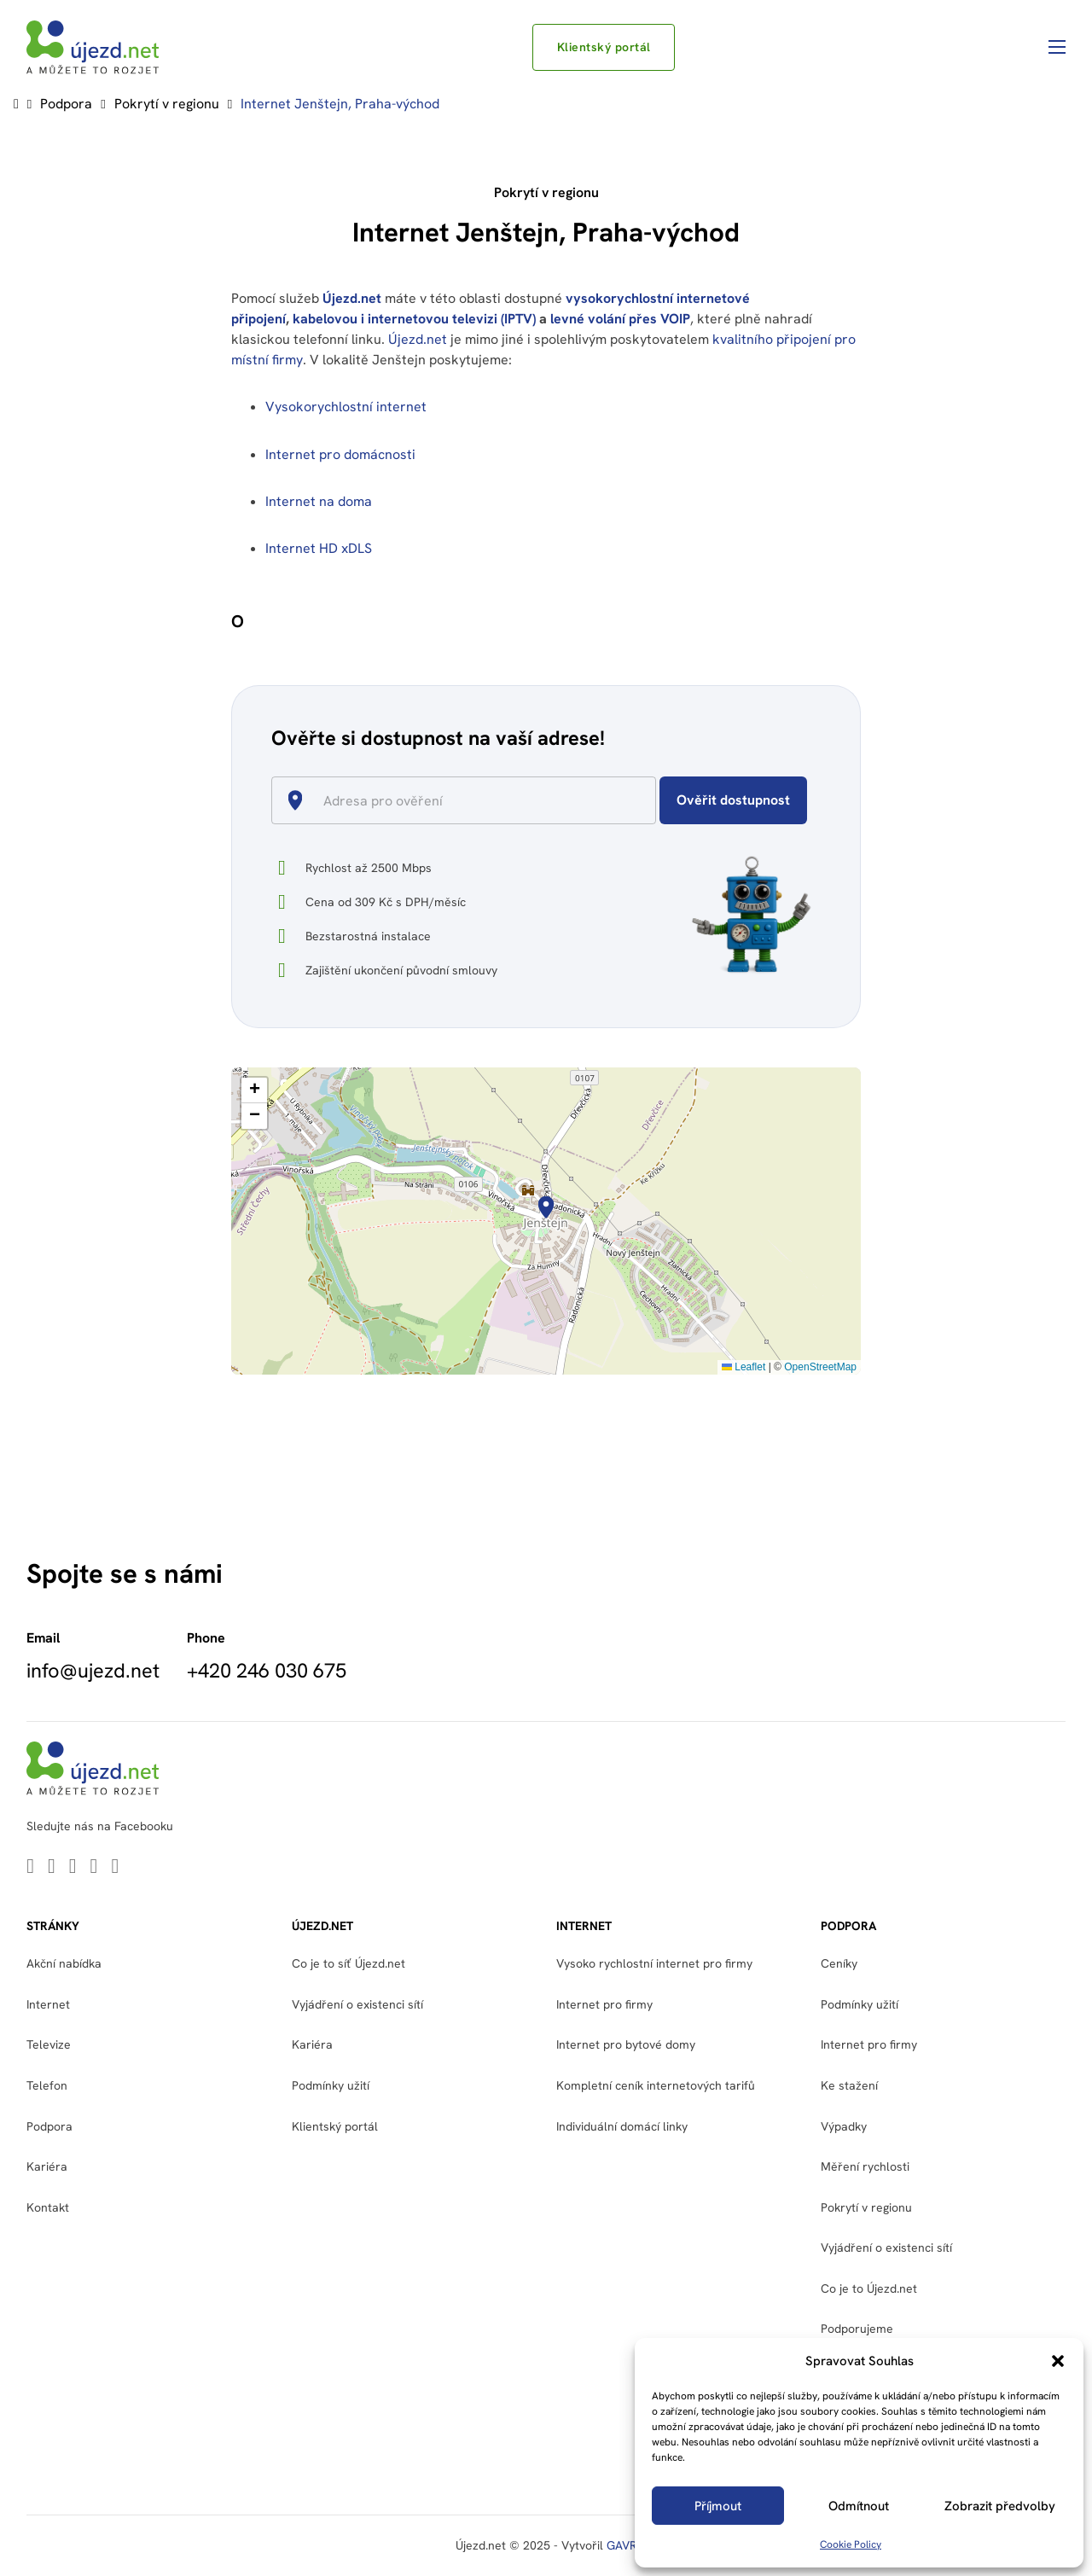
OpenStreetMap (820, 1367)
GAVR (621, 2545)
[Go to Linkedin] (30, 1867)
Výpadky (844, 2126)
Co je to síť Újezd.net (348, 1963)
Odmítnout (858, 2506)
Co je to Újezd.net (869, 2288)
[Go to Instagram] (115, 1867)
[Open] (648, 802)
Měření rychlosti (865, 2166)
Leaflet (743, 1367)
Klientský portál (604, 47)
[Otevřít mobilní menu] (1057, 47)
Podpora (66, 104)
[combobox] (470, 800)
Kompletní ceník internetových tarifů (655, 2085)
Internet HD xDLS (318, 548)
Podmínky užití (330, 2085)
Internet (48, 2004)
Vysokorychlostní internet (346, 407)
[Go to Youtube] (73, 1867)
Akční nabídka (64, 1963)
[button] (1057, 2361)
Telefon (46, 2085)
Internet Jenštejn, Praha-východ (340, 104)
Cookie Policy (850, 2544)
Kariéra (46, 2166)
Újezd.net (351, 298)
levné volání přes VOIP (620, 319)
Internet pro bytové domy (625, 2044)
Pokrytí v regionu (166, 104)
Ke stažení (849, 2085)
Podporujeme (857, 2328)
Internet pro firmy (604, 2004)
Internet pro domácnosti (342, 454)
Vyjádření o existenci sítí (357, 2004)
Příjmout (717, 2506)
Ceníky (839, 1963)
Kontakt (47, 2207)
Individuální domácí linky (622, 2126)
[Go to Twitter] (51, 1867)
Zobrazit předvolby (999, 2506)
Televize (48, 2044)
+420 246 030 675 (266, 1670)
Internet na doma (318, 501)
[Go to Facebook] (94, 1867)
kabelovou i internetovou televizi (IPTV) (414, 319)
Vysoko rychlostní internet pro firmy (654, 1963)
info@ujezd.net (93, 1670)
